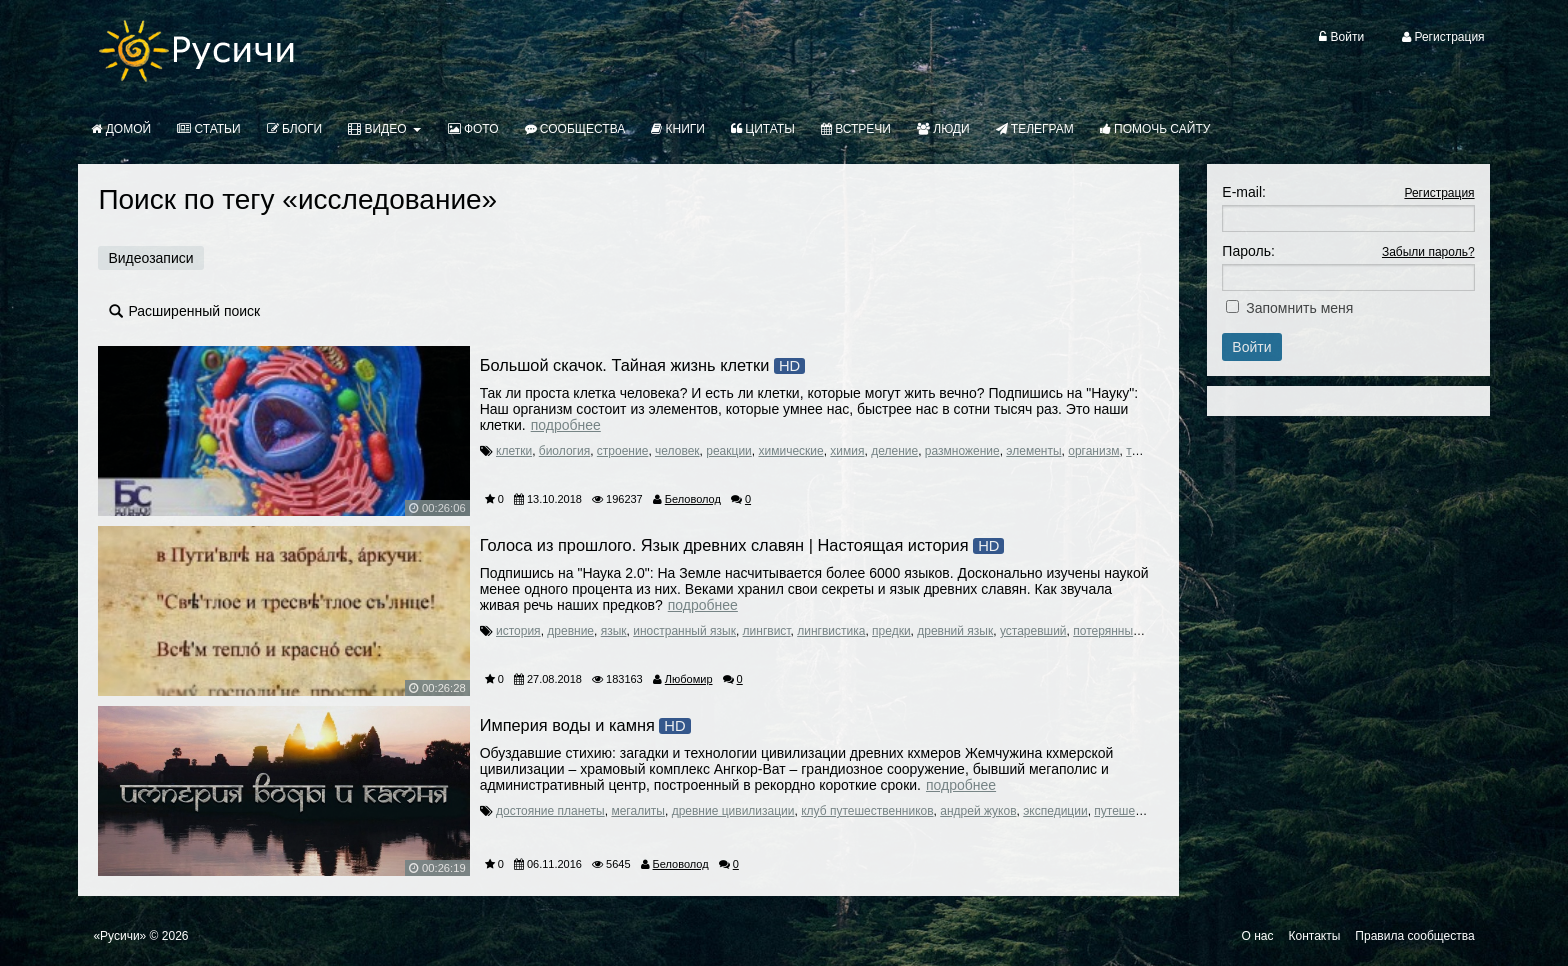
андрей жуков (978, 811)
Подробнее (566, 425)
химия (847, 451)
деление (894, 451)
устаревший (1033, 631)
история (518, 631)
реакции (729, 451)
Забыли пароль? (1428, 252)
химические (790, 451)
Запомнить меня (1299, 308)
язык (614, 631)
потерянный (1106, 631)
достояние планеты (550, 811)
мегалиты (638, 811)
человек (677, 451)
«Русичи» (119, 936)
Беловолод (693, 499)
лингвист (767, 631)
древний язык (955, 631)
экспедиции (1055, 811)
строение (623, 451)
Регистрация (1439, 193)
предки (891, 631)
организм (1093, 451)
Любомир (689, 679)
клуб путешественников (867, 811)
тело (1138, 451)
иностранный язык (684, 631)
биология (564, 451)
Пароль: (1248, 251)
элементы (1033, 451)
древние (570, 631)
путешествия (1130, 811)
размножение (962, 451)
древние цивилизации (733, 811)
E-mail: (1244, 192)
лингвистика (831, 631)
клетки (514, 451)
